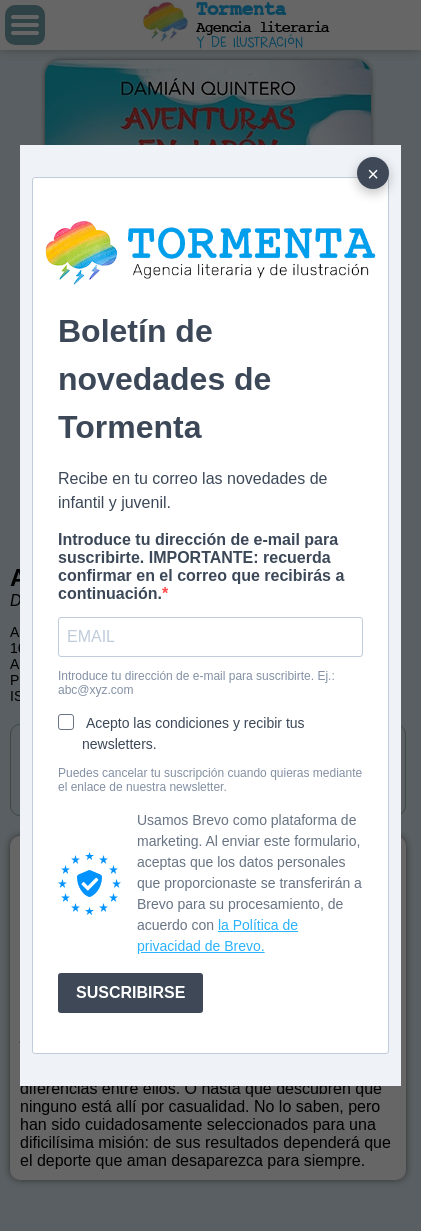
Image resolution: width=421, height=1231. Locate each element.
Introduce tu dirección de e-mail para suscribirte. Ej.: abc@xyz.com (196, 683)
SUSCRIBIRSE (130, 992)
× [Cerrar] (373, 174)
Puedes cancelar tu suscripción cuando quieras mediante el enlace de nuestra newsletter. (210, 780)
